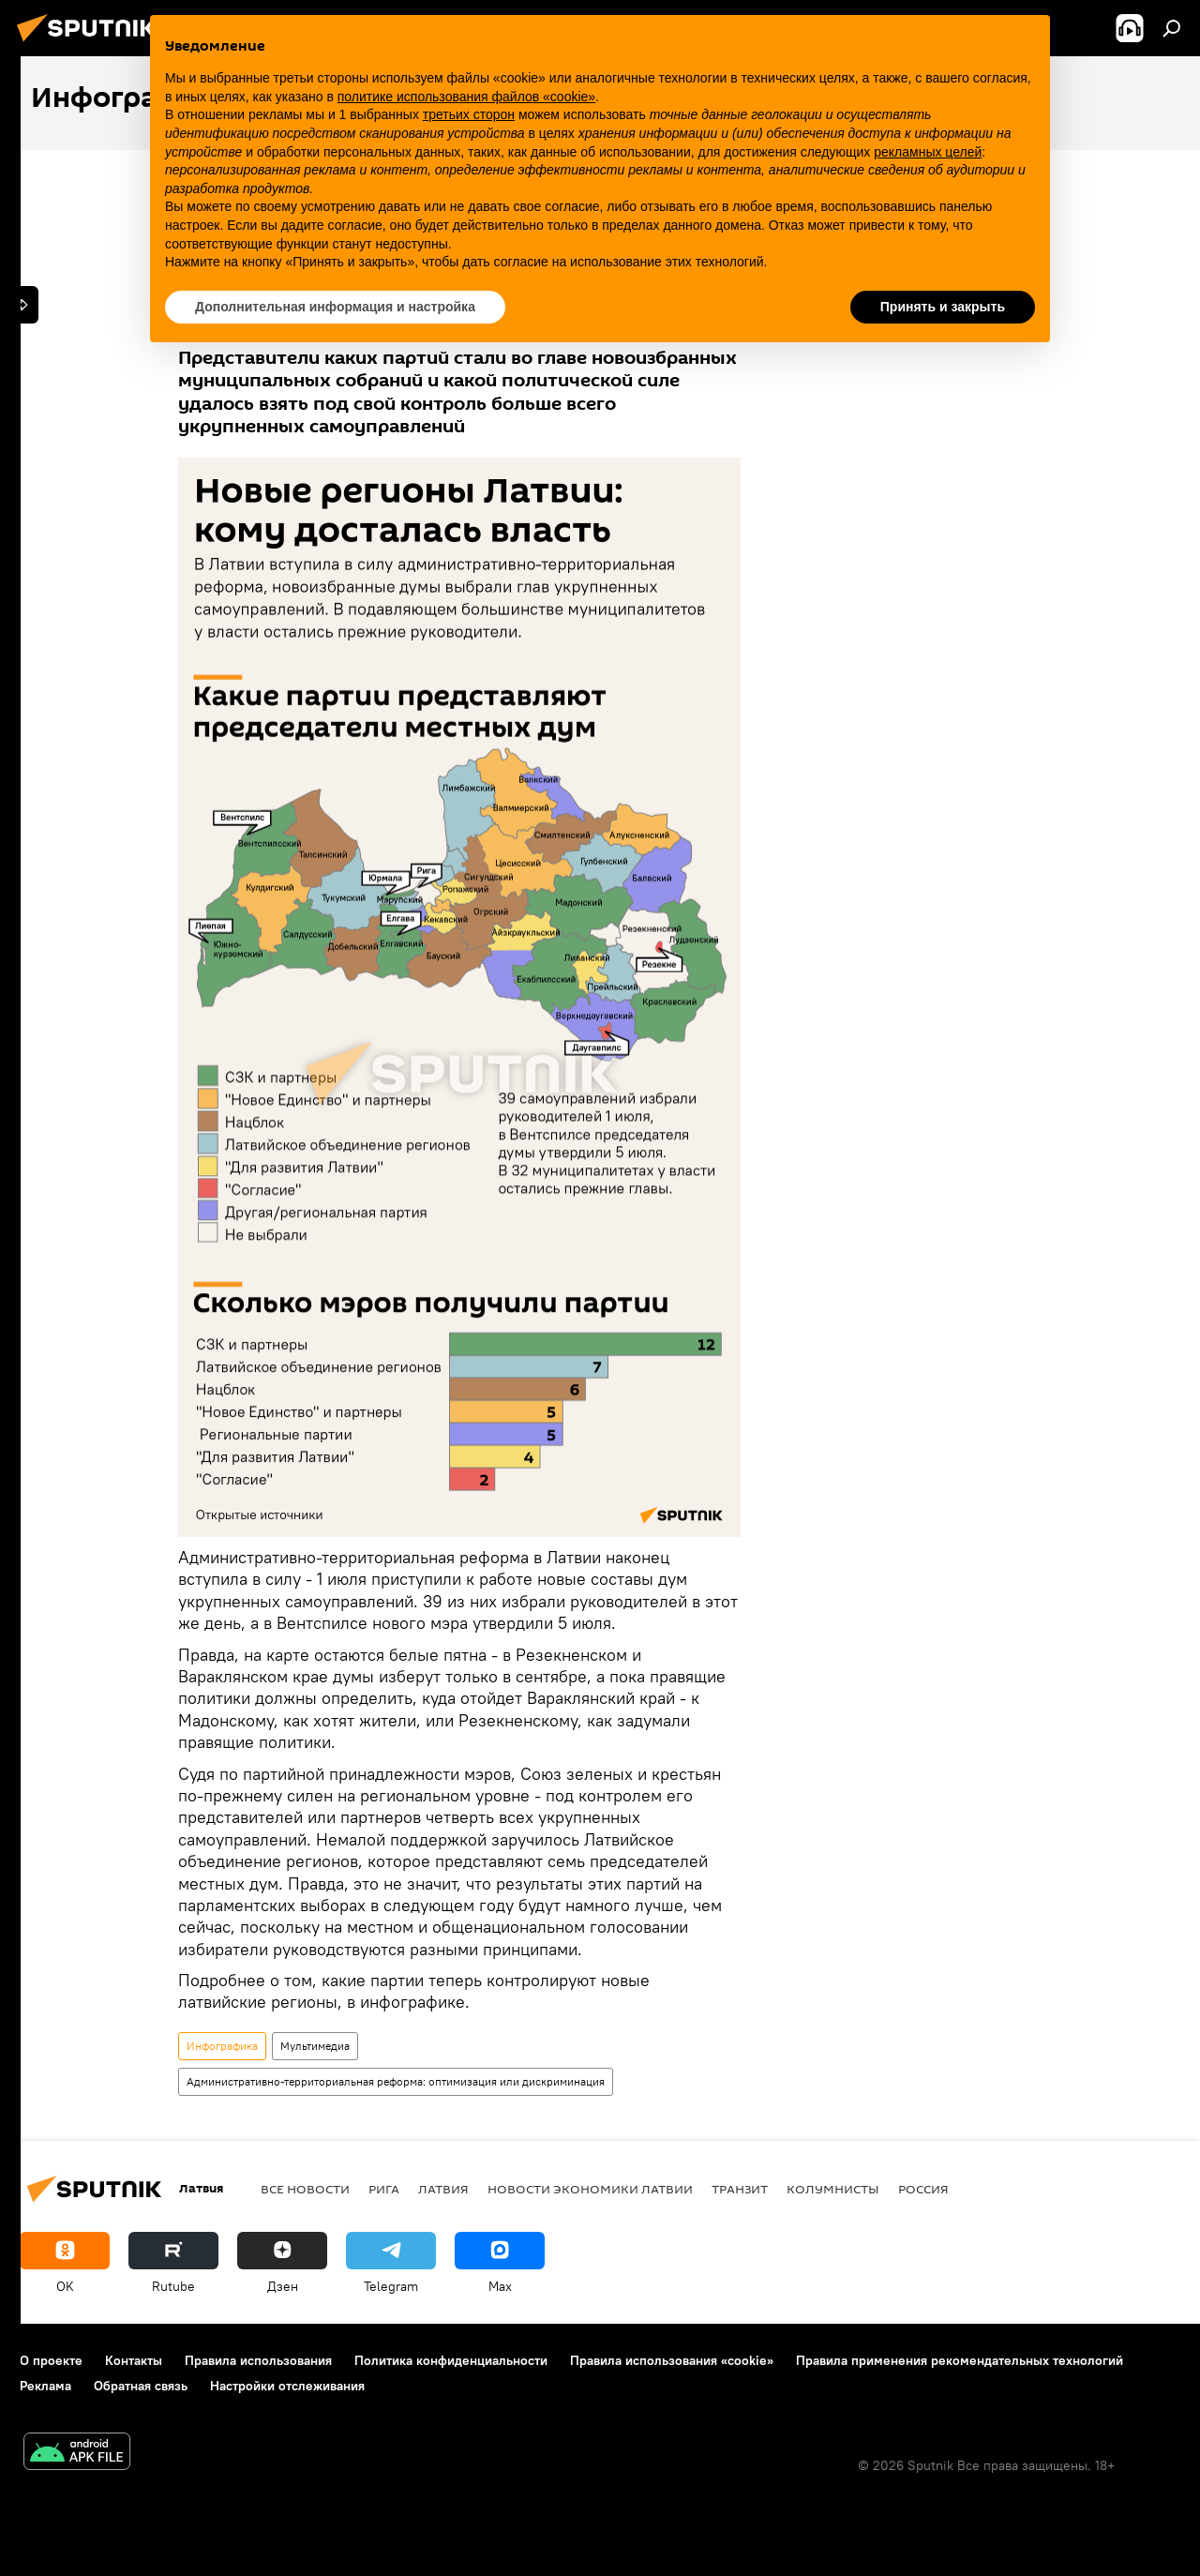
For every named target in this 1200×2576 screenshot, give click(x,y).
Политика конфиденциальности (451, 2360)
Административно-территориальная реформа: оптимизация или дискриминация (396, 2081)
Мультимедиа (315, 2046)
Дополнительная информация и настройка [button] (335, 306)
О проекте (51, 2360)
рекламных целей (928, 151)
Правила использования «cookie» (671, 2360)
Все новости (305, 2188)
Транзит (740, 2188)
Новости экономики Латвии (590, 2188)
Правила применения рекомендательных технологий (959, 2360)
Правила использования (258, 2360)
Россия (923, 2188)
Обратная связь (141, 2385)
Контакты (133, 2360)
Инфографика (222, 2046)
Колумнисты (833, 2188)
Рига (383, 2188)
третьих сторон (469, 114)
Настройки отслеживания (287, 2385)
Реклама (45, 2385)
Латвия (443, 2188)
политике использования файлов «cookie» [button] (466, 96)
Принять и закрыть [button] (942, 306)
